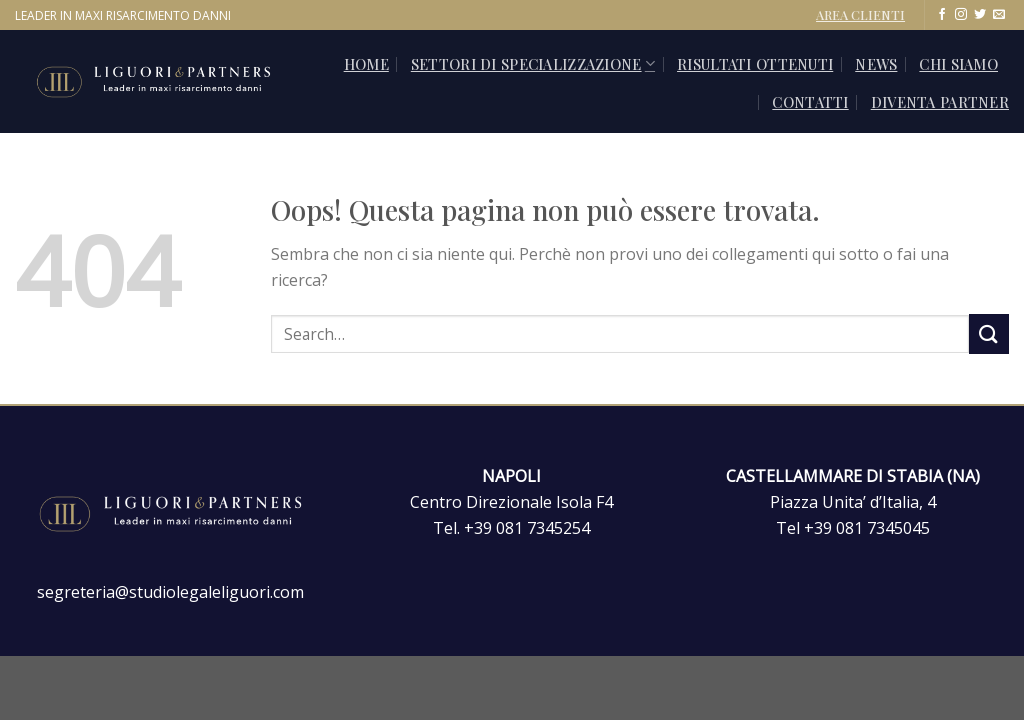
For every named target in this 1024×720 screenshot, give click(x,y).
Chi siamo (958, 64)
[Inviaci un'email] (999, 15)
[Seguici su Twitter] (980, 15)
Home (366, 64)
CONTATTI (810, 102)
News (876, 64)
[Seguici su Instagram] (961, 15)
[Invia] (989, 333)
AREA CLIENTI (860, 14)
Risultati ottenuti (755, 64)
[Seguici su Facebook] (942, 15)
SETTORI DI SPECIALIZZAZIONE (533, 64)
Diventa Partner (940, 102)
